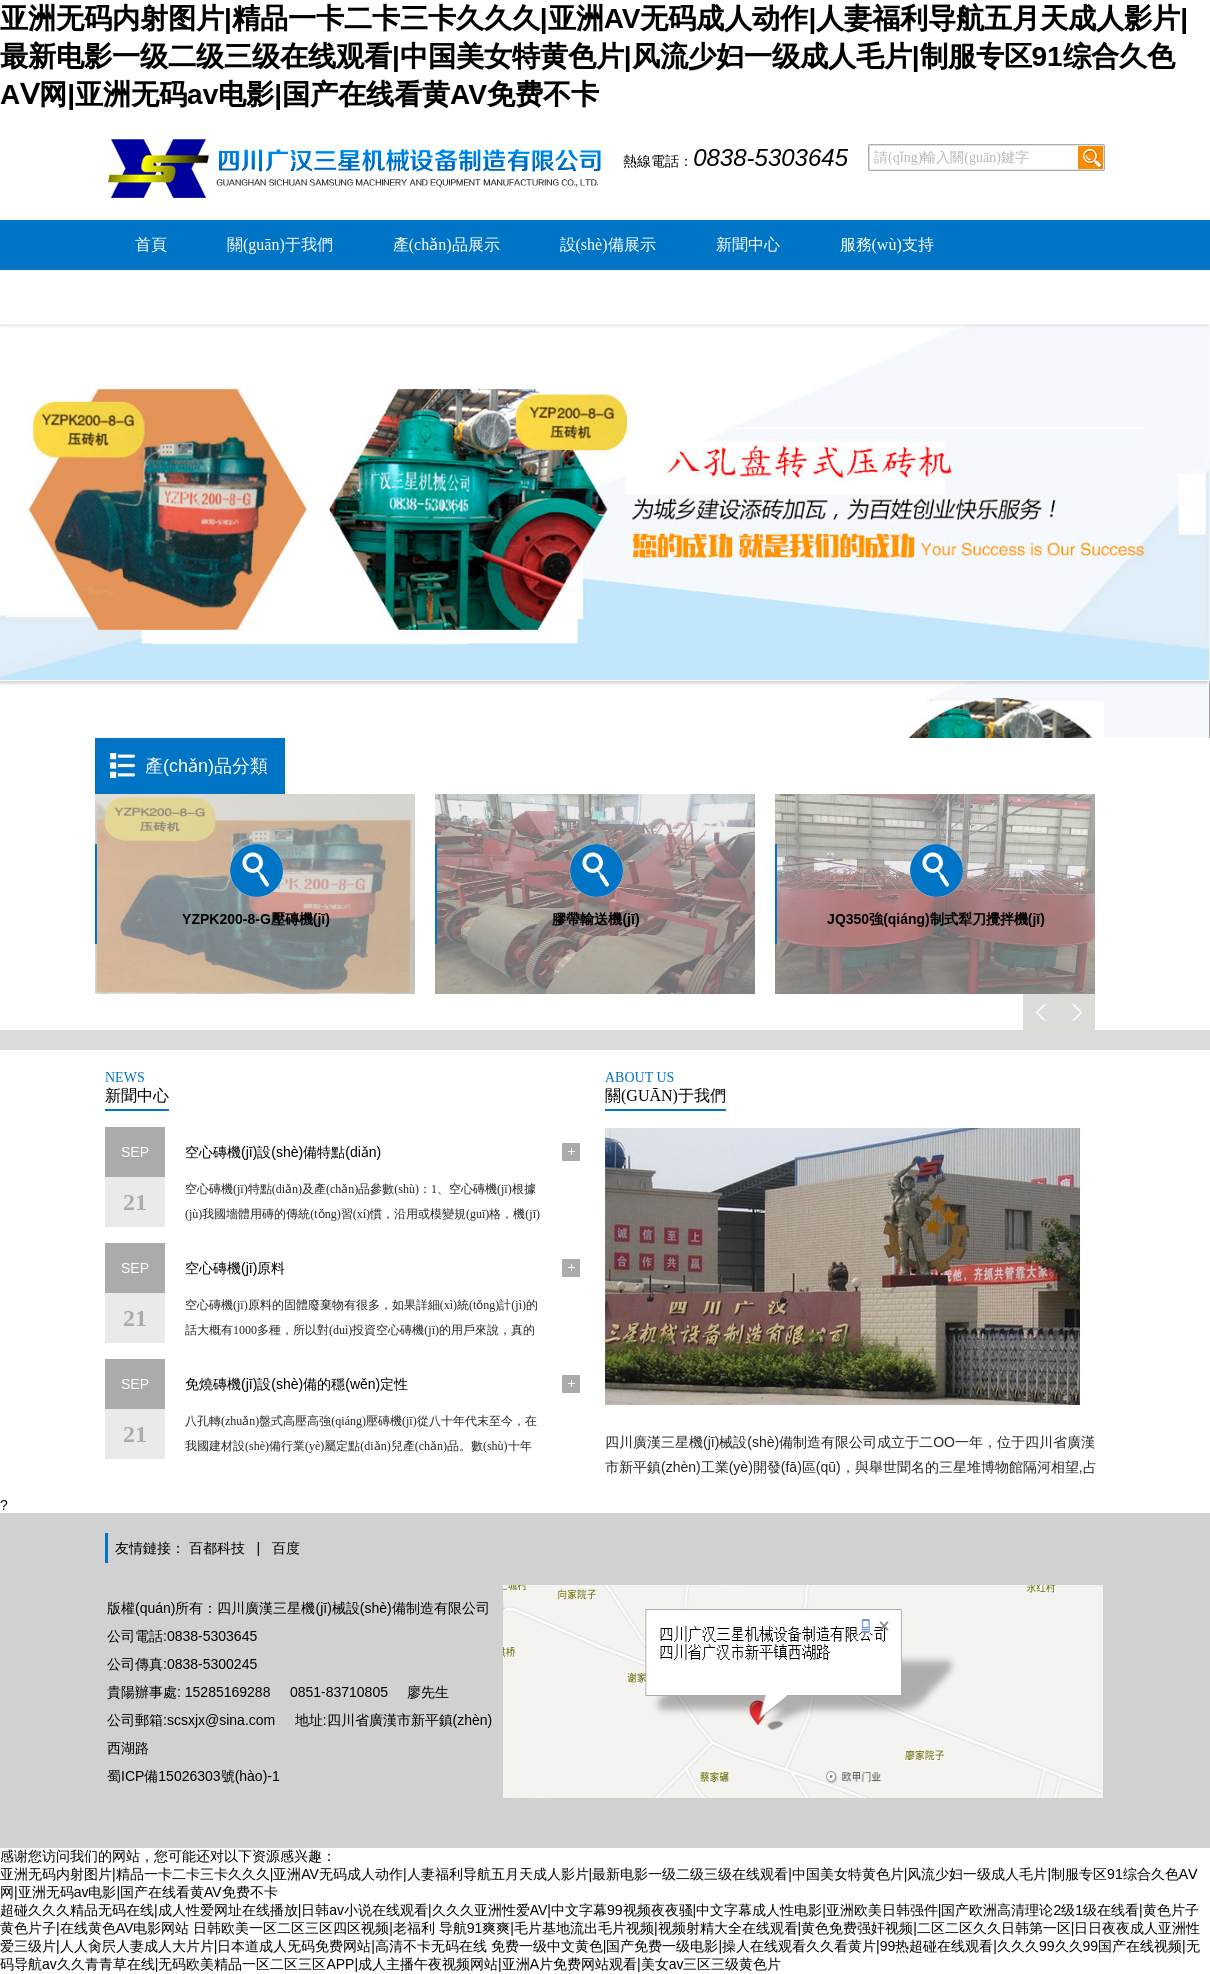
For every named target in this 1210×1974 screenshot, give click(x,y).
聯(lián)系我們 (350, 294)
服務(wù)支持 (887, 244)
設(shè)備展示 (608, 244)
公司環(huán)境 (188, 294)
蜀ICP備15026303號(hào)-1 (193, 1776)
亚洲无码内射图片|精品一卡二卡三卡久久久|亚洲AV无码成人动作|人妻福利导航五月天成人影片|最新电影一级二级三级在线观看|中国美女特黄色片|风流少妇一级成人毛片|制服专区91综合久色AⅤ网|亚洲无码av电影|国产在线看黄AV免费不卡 (594, 56)
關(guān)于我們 (280, 244)
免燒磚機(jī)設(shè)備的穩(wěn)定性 (296, 1384)
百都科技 (217, 1548)
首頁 (151, 244)
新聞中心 (748, 244)
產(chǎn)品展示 (446, 244)
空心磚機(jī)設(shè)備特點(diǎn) (283, 1152)
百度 (286, 1548)
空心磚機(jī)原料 (235, 1268)
